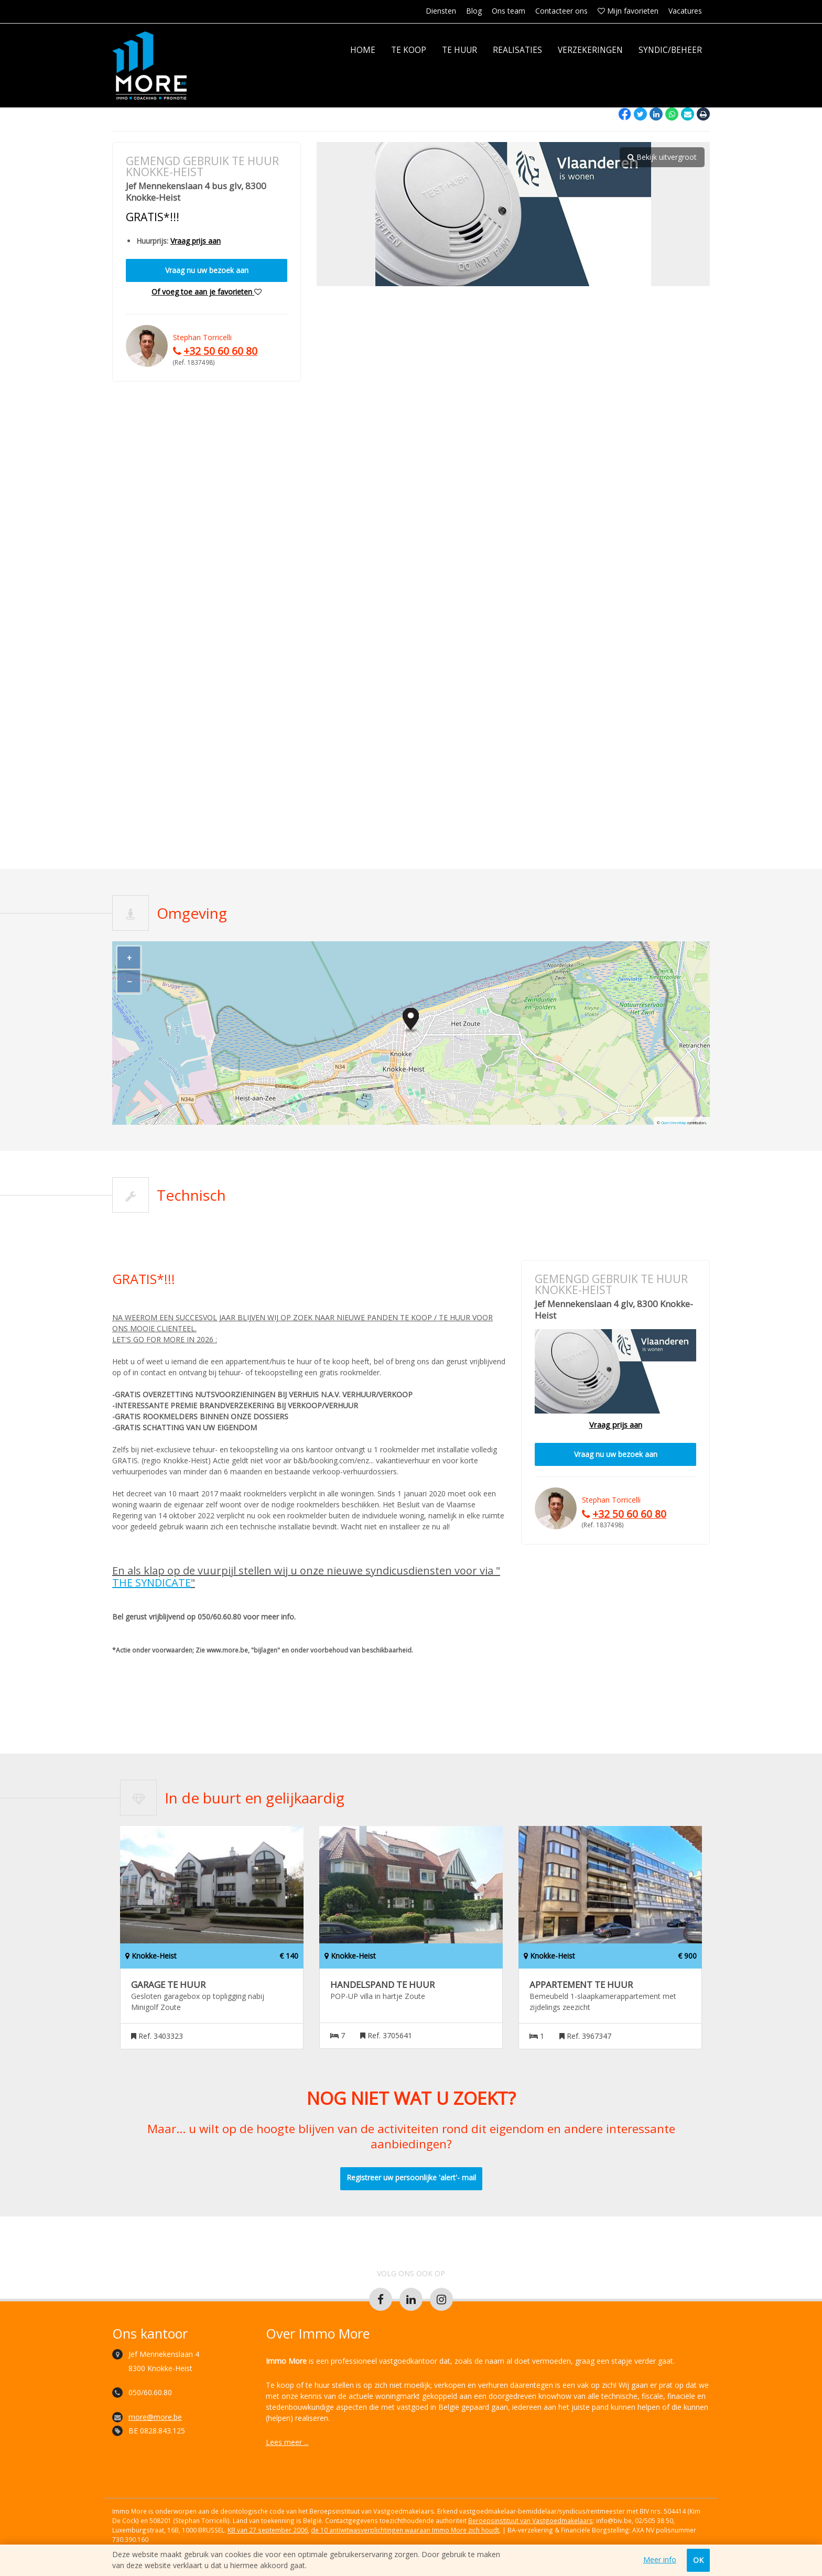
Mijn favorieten (628, 11)
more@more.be (155, 2417)
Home (362, 50)
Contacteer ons (561, 11)
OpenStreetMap (673, 1123)
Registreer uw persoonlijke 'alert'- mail (411, 2177)
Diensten (441, 11)
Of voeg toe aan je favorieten (207, 292)
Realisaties (517, 50)
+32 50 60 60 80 (220, 351)
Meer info (659, 2559)
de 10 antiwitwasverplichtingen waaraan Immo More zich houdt (405, 2530)
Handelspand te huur (382, 1985)
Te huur (459, 50)
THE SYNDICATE (151, 1582)
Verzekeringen (590, 50)
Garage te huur (168, 1985)
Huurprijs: (152, 241)
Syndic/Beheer (670, 50)
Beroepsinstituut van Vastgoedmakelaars (530, 2520)
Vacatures (685, 11)
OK (698, 2560)
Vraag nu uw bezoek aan (206, 270)
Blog (474, 11)
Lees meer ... (287, 2442)
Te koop (408, 50)
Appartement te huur (581, 1985)
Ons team (508, 11)
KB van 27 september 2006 (268, 2530)
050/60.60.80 (150, 2392)
